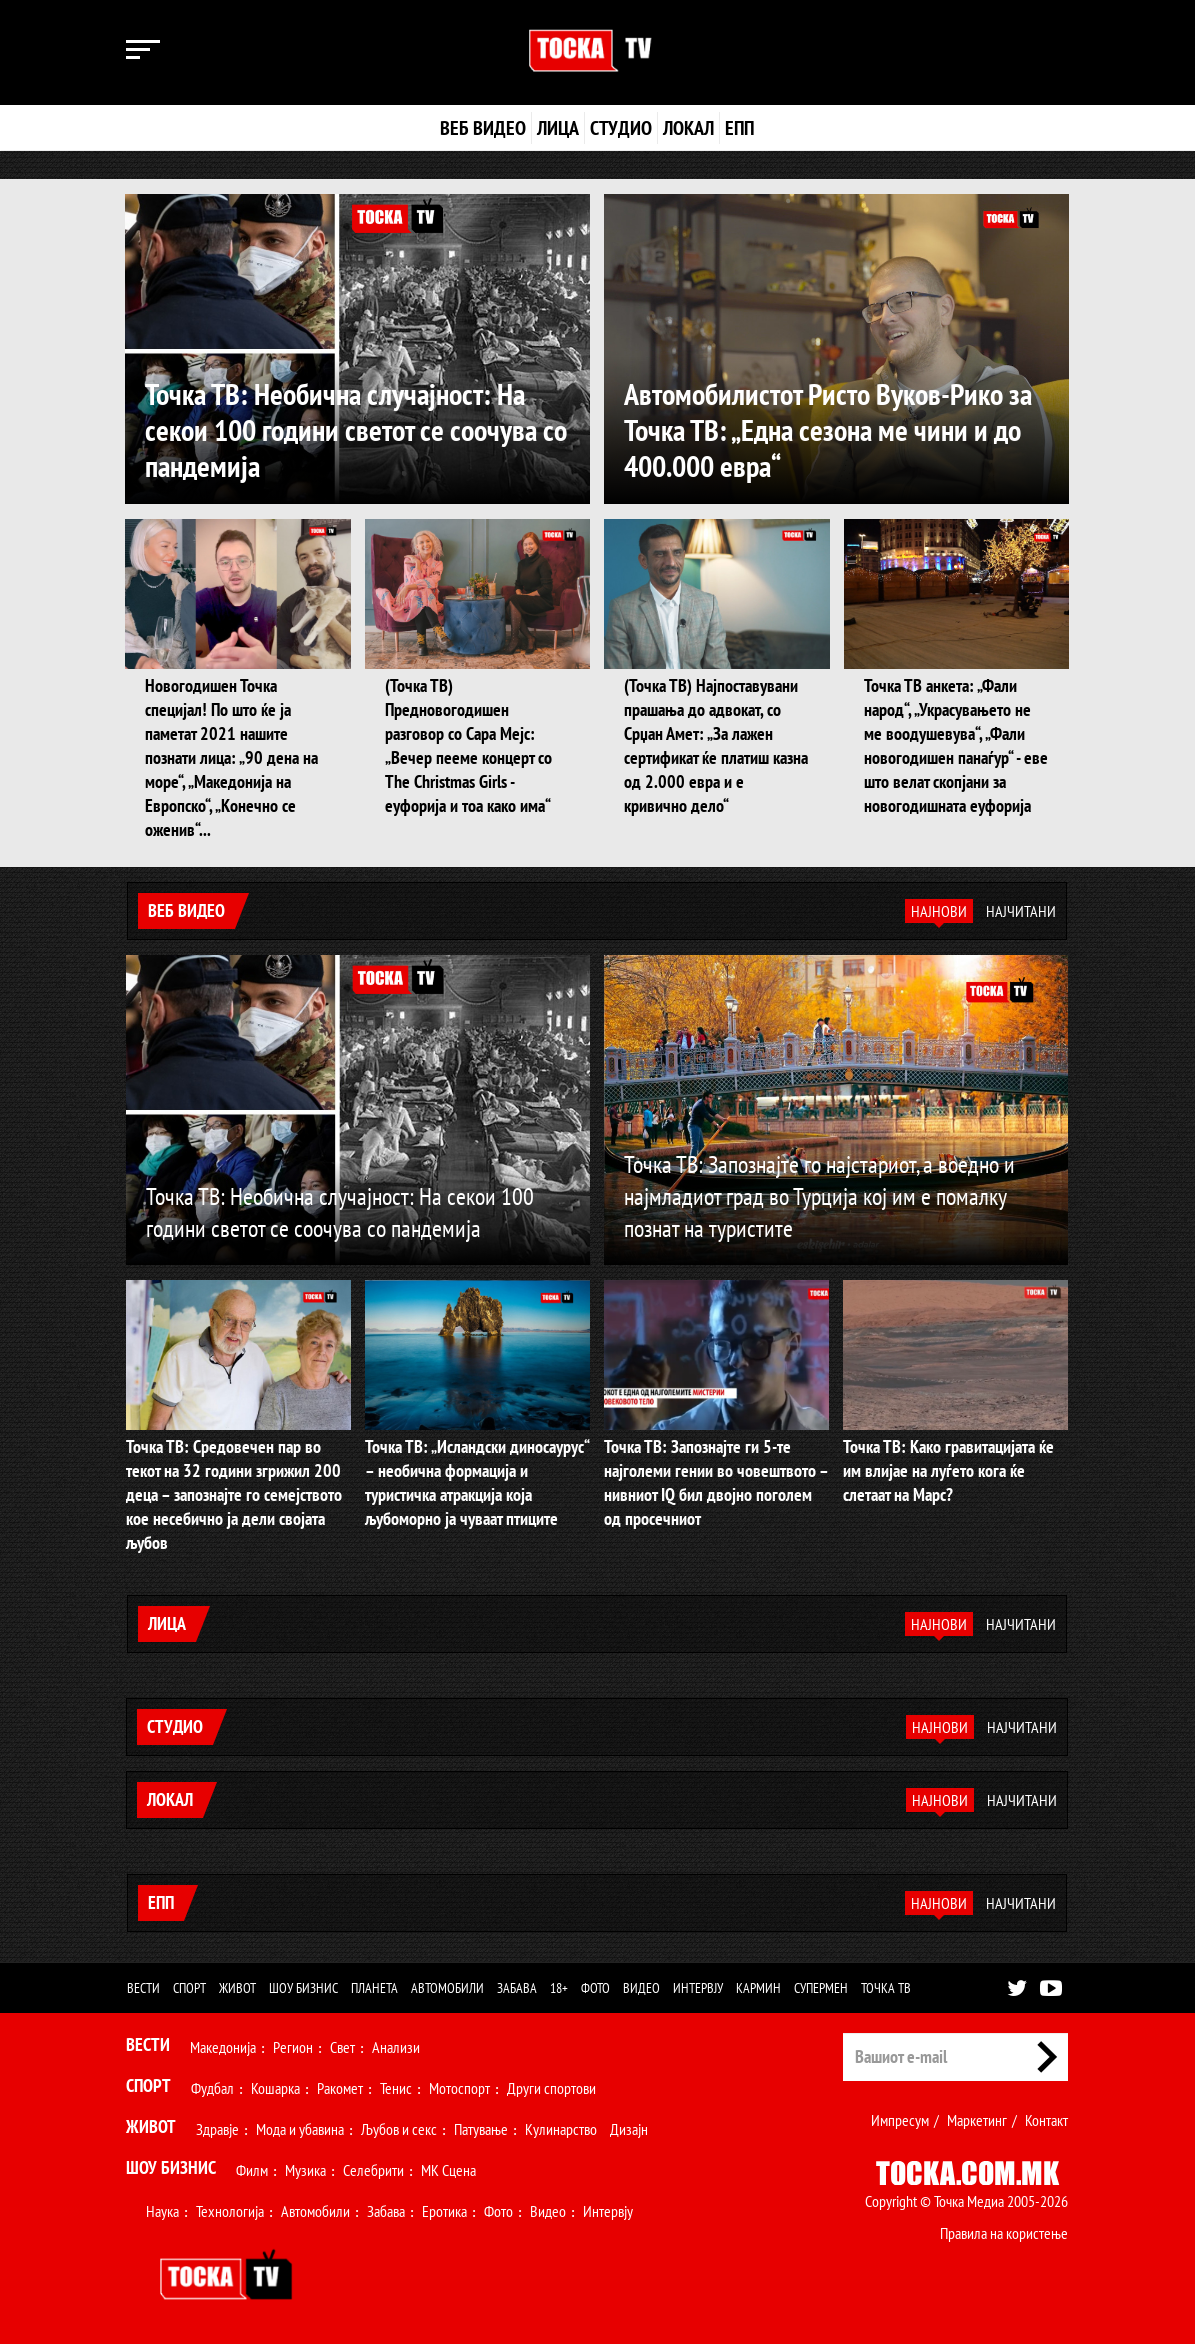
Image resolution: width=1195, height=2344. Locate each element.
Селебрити (373, 2170)
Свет (342, 2047)
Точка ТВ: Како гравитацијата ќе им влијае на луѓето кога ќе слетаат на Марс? (948, 1470)
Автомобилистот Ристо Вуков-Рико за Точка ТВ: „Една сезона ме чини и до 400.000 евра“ (828, 429)
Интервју (698, 1988)
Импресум (900, 2120)
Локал (688, 128)
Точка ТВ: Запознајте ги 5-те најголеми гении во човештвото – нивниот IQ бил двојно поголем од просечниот (716, 1482)
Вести (143, 1988)
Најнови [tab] (939, 911)
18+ (559, 1988)
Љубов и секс (399, 2129)
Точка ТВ (886, 1988)
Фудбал (212, 2088)
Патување (481, 2129)
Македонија (223, 2047)
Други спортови (551, 2088)
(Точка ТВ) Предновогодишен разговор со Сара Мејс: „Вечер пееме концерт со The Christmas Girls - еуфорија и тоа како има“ (468, 745)
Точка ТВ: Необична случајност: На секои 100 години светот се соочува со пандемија (356, 429)
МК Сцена (448, 2170)
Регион (293, 2047)
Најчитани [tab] (1021, 911)
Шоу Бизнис (171, 2167)
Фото (595, 1988)
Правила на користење (1004, 2233)
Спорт (189, 1988)
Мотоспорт (459, 2088)
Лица (558, 128)
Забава (517, 1988)
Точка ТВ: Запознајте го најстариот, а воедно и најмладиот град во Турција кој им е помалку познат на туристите (819, 1196)
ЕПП (739, 128)
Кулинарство (561, 2129)
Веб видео (483, 128)
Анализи (396, 2047)
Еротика (444, 2211)
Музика (305, 2170)
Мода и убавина (300, 2129)
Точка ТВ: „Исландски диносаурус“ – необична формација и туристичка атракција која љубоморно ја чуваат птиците (477, 1482)
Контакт (1046, 2120)
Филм (252, 2170)
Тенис (396, 2088)
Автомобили (447, 1988)
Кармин (758, 1988)
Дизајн (629, 2129)
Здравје (217, 2129)
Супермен (821, 1988)
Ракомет (340, 2088)
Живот (237, 1988)
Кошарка (275, 2088)
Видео (641, 1988)
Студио (621, 128)
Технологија (230, 2211)
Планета (374, 1988)
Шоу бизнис (303, 1988)
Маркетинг (977, 2120)
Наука (162, 2211)
